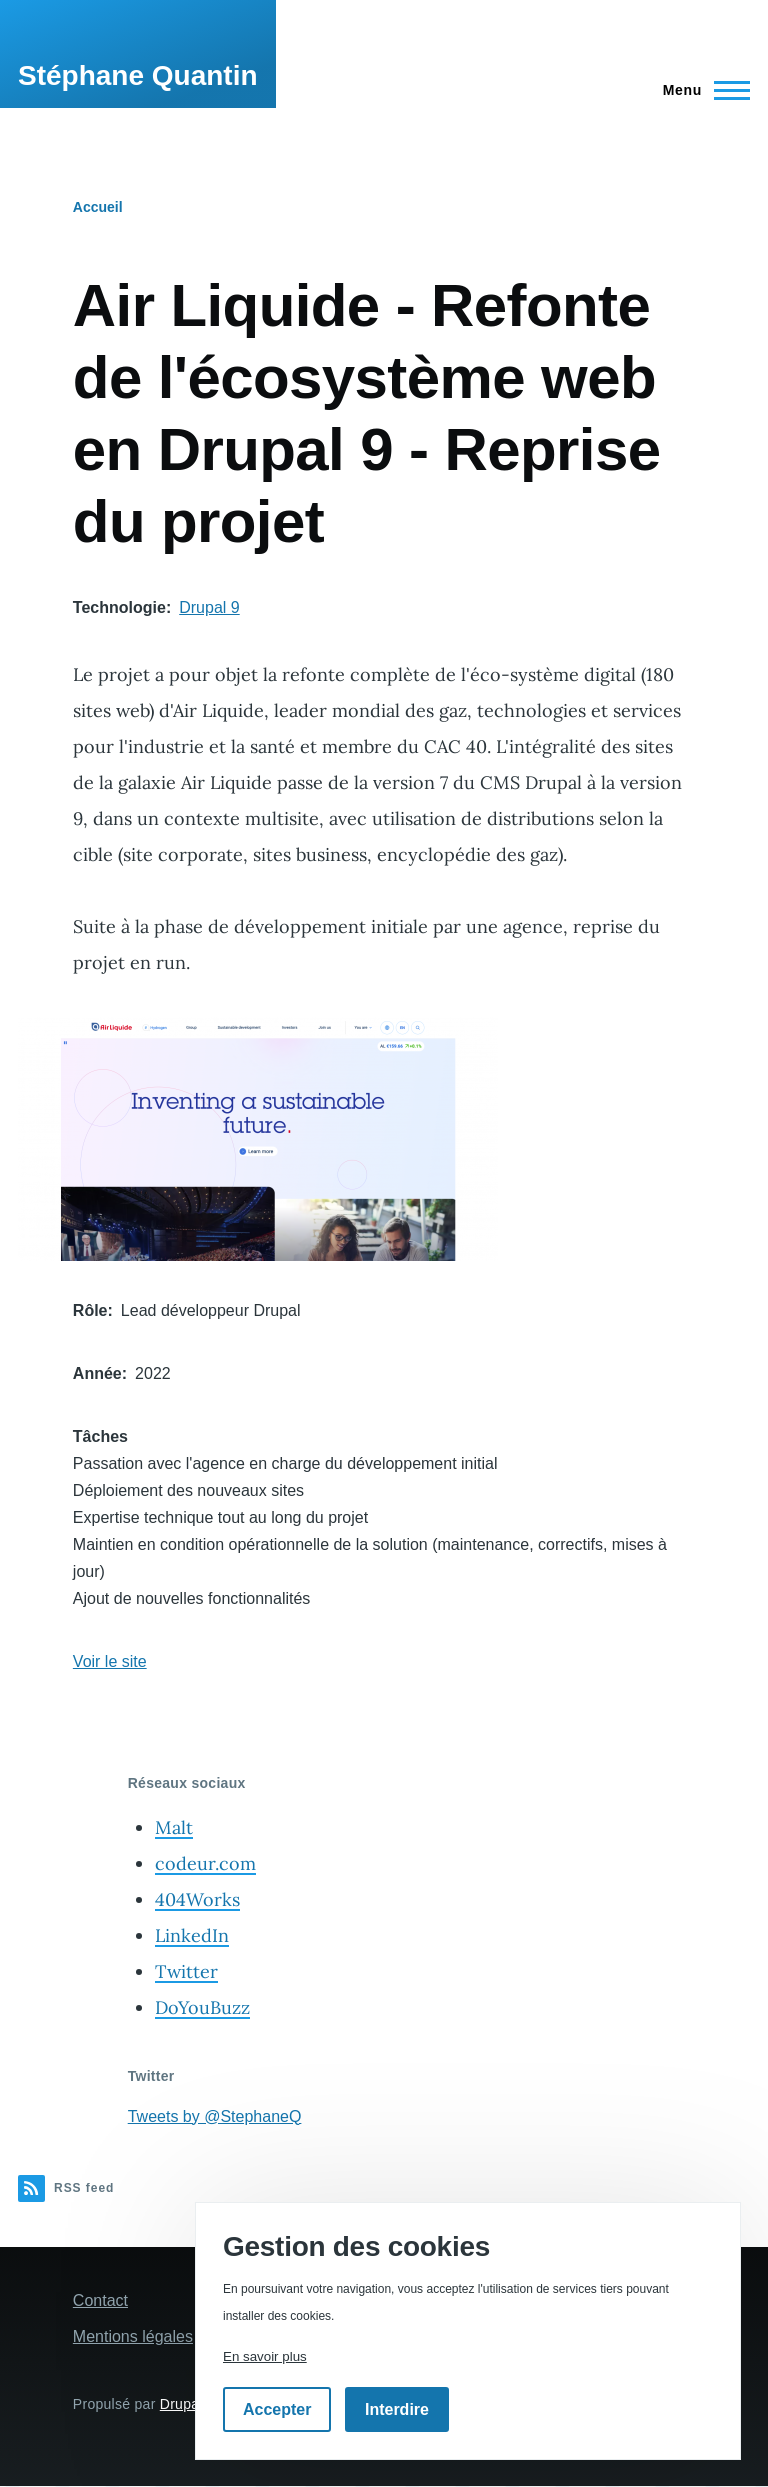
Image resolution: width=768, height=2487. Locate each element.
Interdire (397, 2409)
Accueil (98, 207)
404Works (197, 1899)
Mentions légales (133, 2336)
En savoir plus (265, 2356)
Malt (174, 1827)
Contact (100, 2300)
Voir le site (110, 1661)
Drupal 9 (209, 607)
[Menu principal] (700, 90)
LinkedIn (192, 1935)
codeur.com (205, 1863)
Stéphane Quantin (138, 75)
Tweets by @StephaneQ (215, 2116)
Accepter (277, 2409)
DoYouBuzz (202, 2007)
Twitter (186, 1971)
